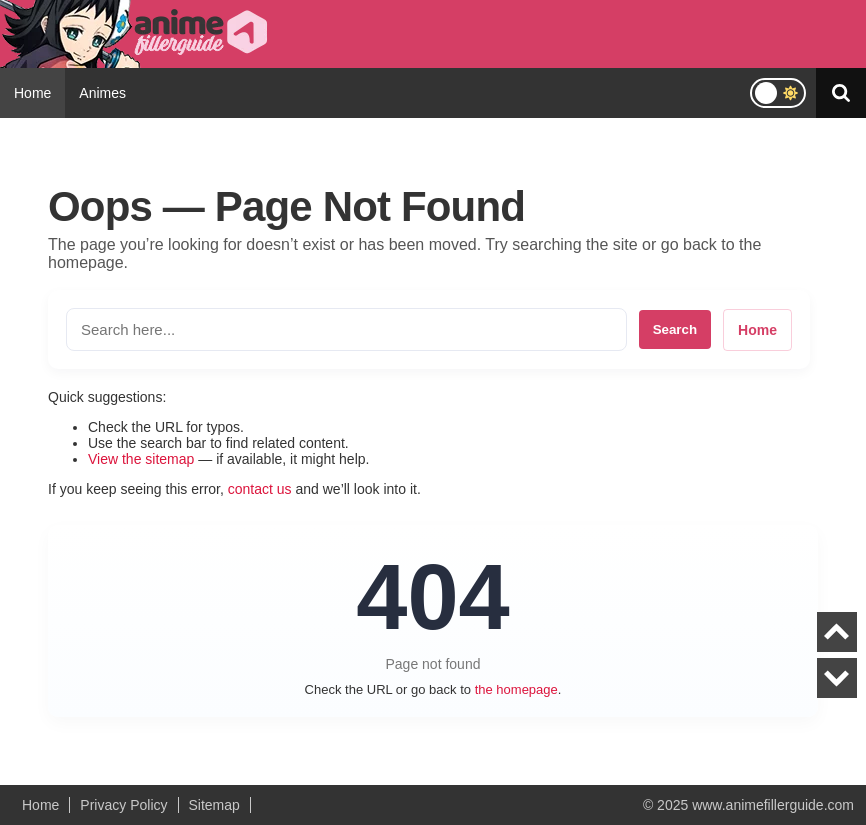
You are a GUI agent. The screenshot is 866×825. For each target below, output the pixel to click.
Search (675, 329)
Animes (102, 93)
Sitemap (214, 805)
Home (32, 93)
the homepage (516, 689)
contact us (260, 489)
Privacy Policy (123, 805)
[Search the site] (346, 329)
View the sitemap (141, 459)
